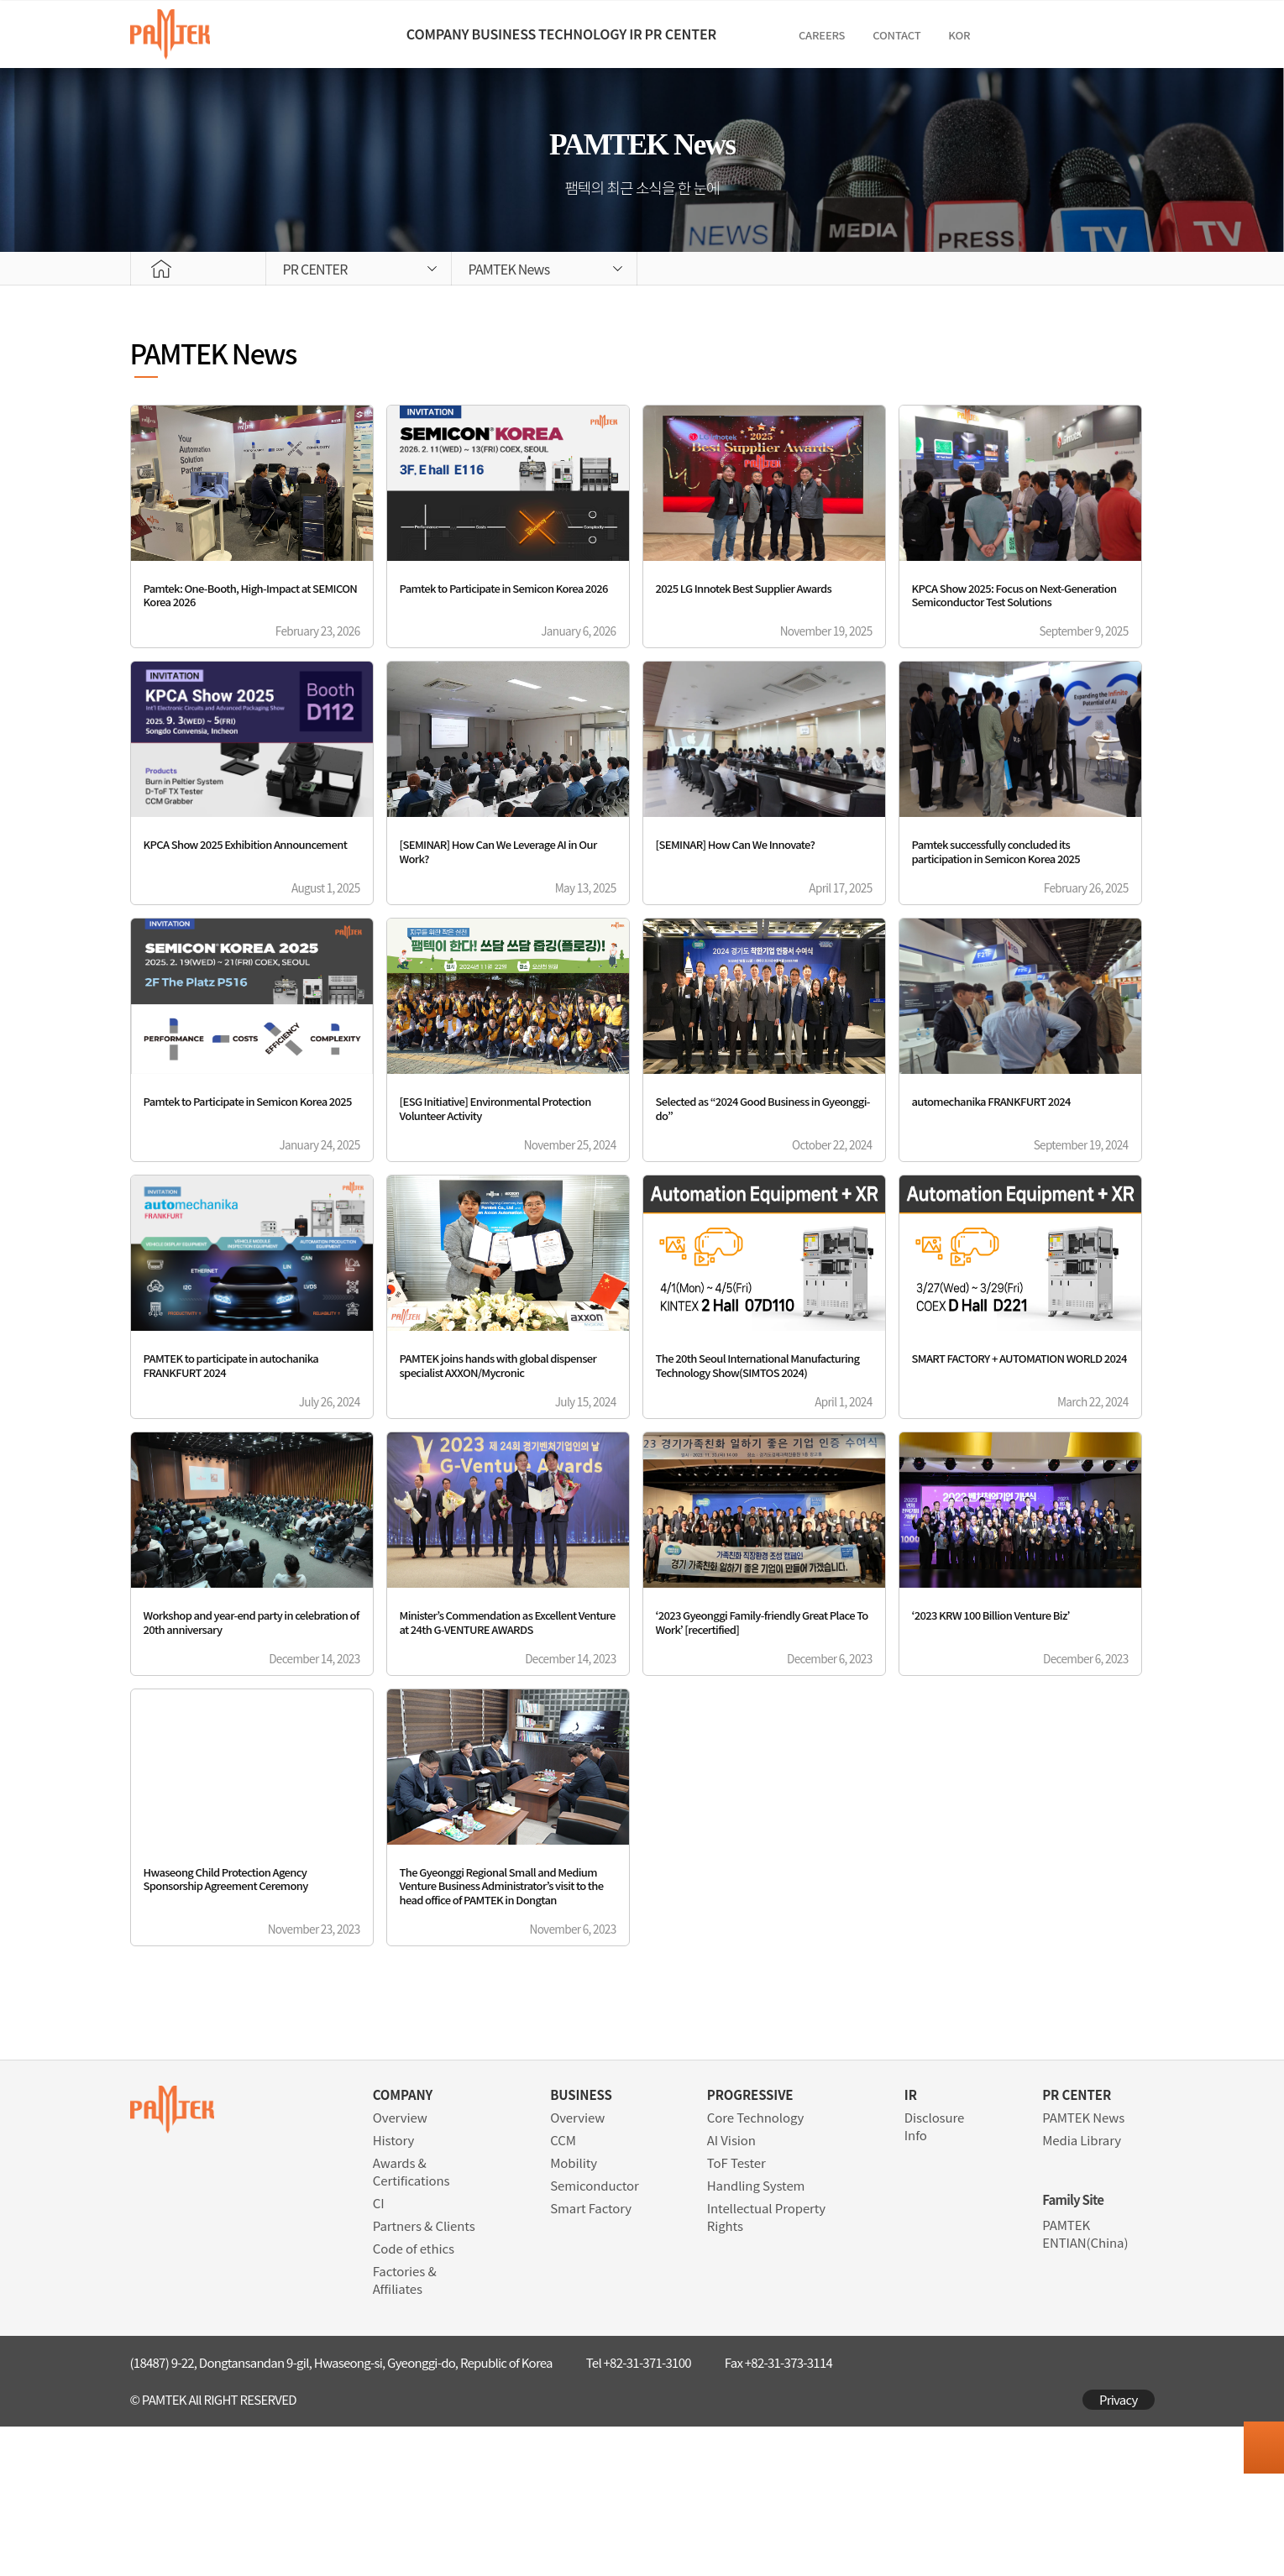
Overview (400, 2266)
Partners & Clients (424, 2375)
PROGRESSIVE (750, 2244)
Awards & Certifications (411, 2320)
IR (692, 34)
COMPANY (323, 34)
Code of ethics (413, 2397)
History (394, 2289)
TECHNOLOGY (582, 34)
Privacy (1118, 2549)
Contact (1039, 35)
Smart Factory (591, 2357)
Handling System (756, 2334)
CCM (563, 2289)
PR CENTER (795, 34)
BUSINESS (446, 34)
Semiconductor (594, 2334)
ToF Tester (736, 2312)
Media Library (1081, 2289)
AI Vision (731, 2289)
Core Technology (755, 2266)
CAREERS (964, 35)
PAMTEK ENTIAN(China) (1085, 2383)
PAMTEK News (1083, 2266)
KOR (1102, 35)
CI (379, 2352)
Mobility (573, 2312)
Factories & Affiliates (405, 2429)
